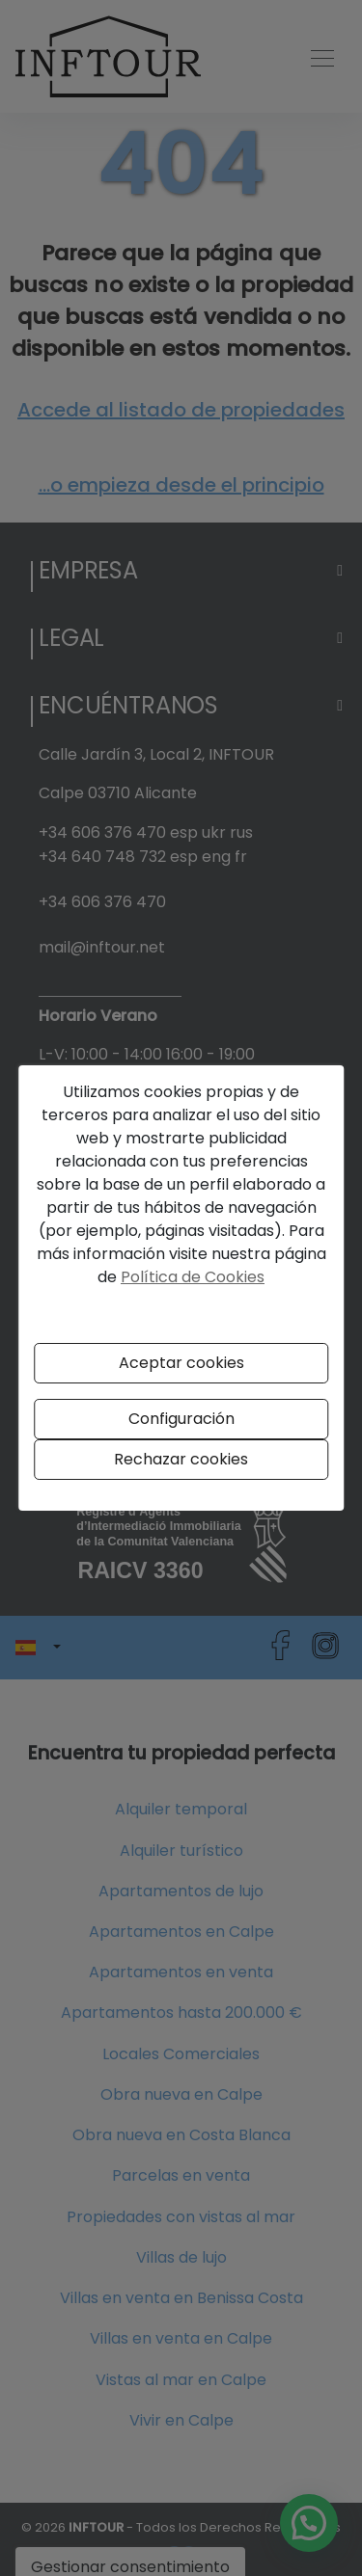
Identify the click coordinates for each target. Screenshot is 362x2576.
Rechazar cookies (181, 1459)
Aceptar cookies (181, 1363)
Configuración (181, 1419)
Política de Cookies (193, 1277)
